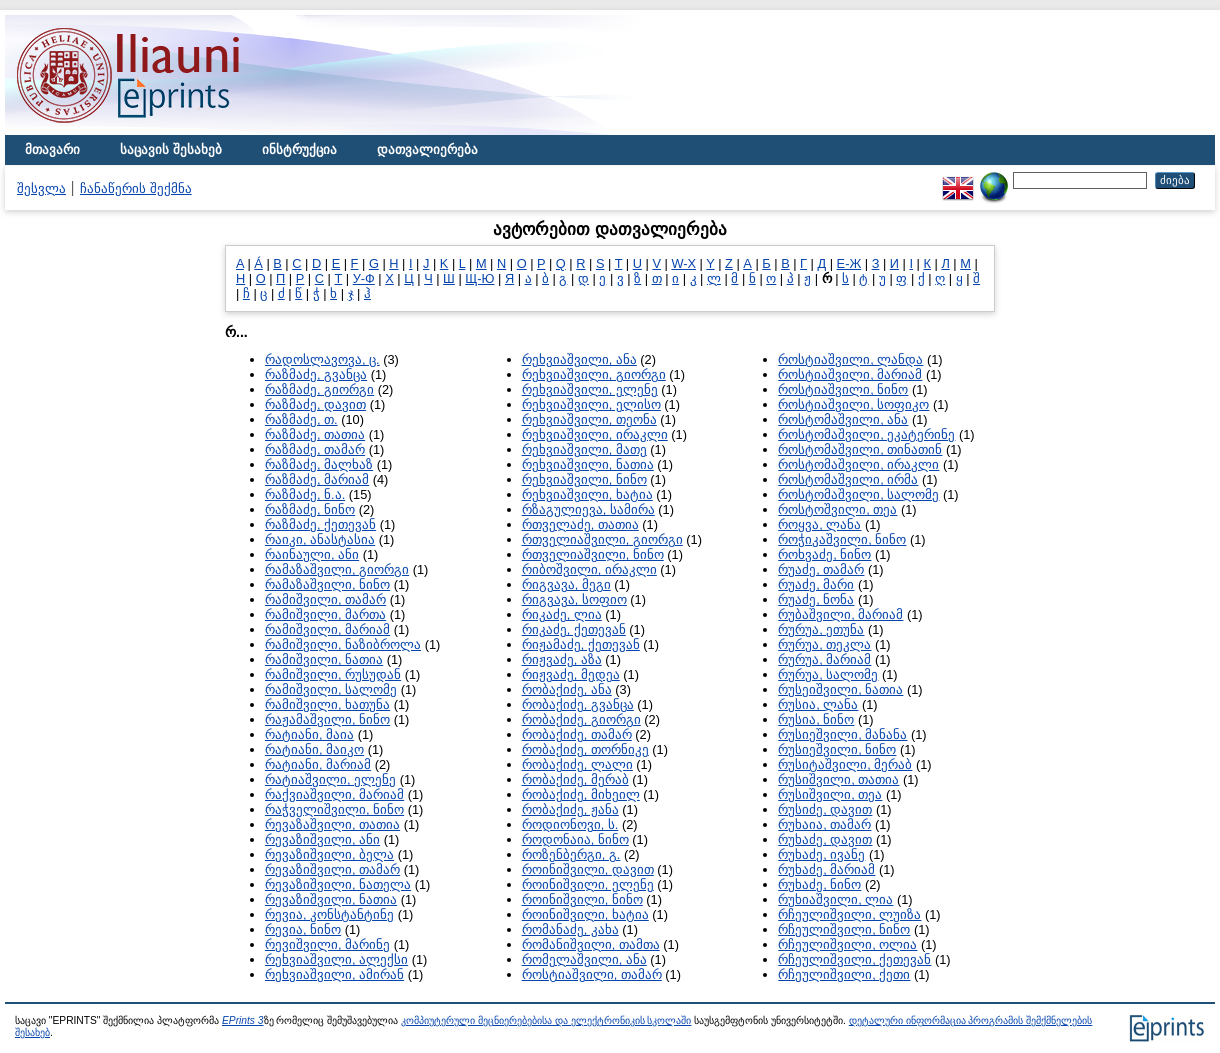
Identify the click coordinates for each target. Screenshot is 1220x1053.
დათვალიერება (427, 149)
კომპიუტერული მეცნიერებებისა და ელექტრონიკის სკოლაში (546, 1020)
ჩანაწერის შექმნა (136, 188)
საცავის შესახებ (171, 149)
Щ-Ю (479, 278)
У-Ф (364, 278)
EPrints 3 (243, 1020)
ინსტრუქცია (299, 149)
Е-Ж (849, 263)
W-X (683, 263)
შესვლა (41, 188)
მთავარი (52, 149)
